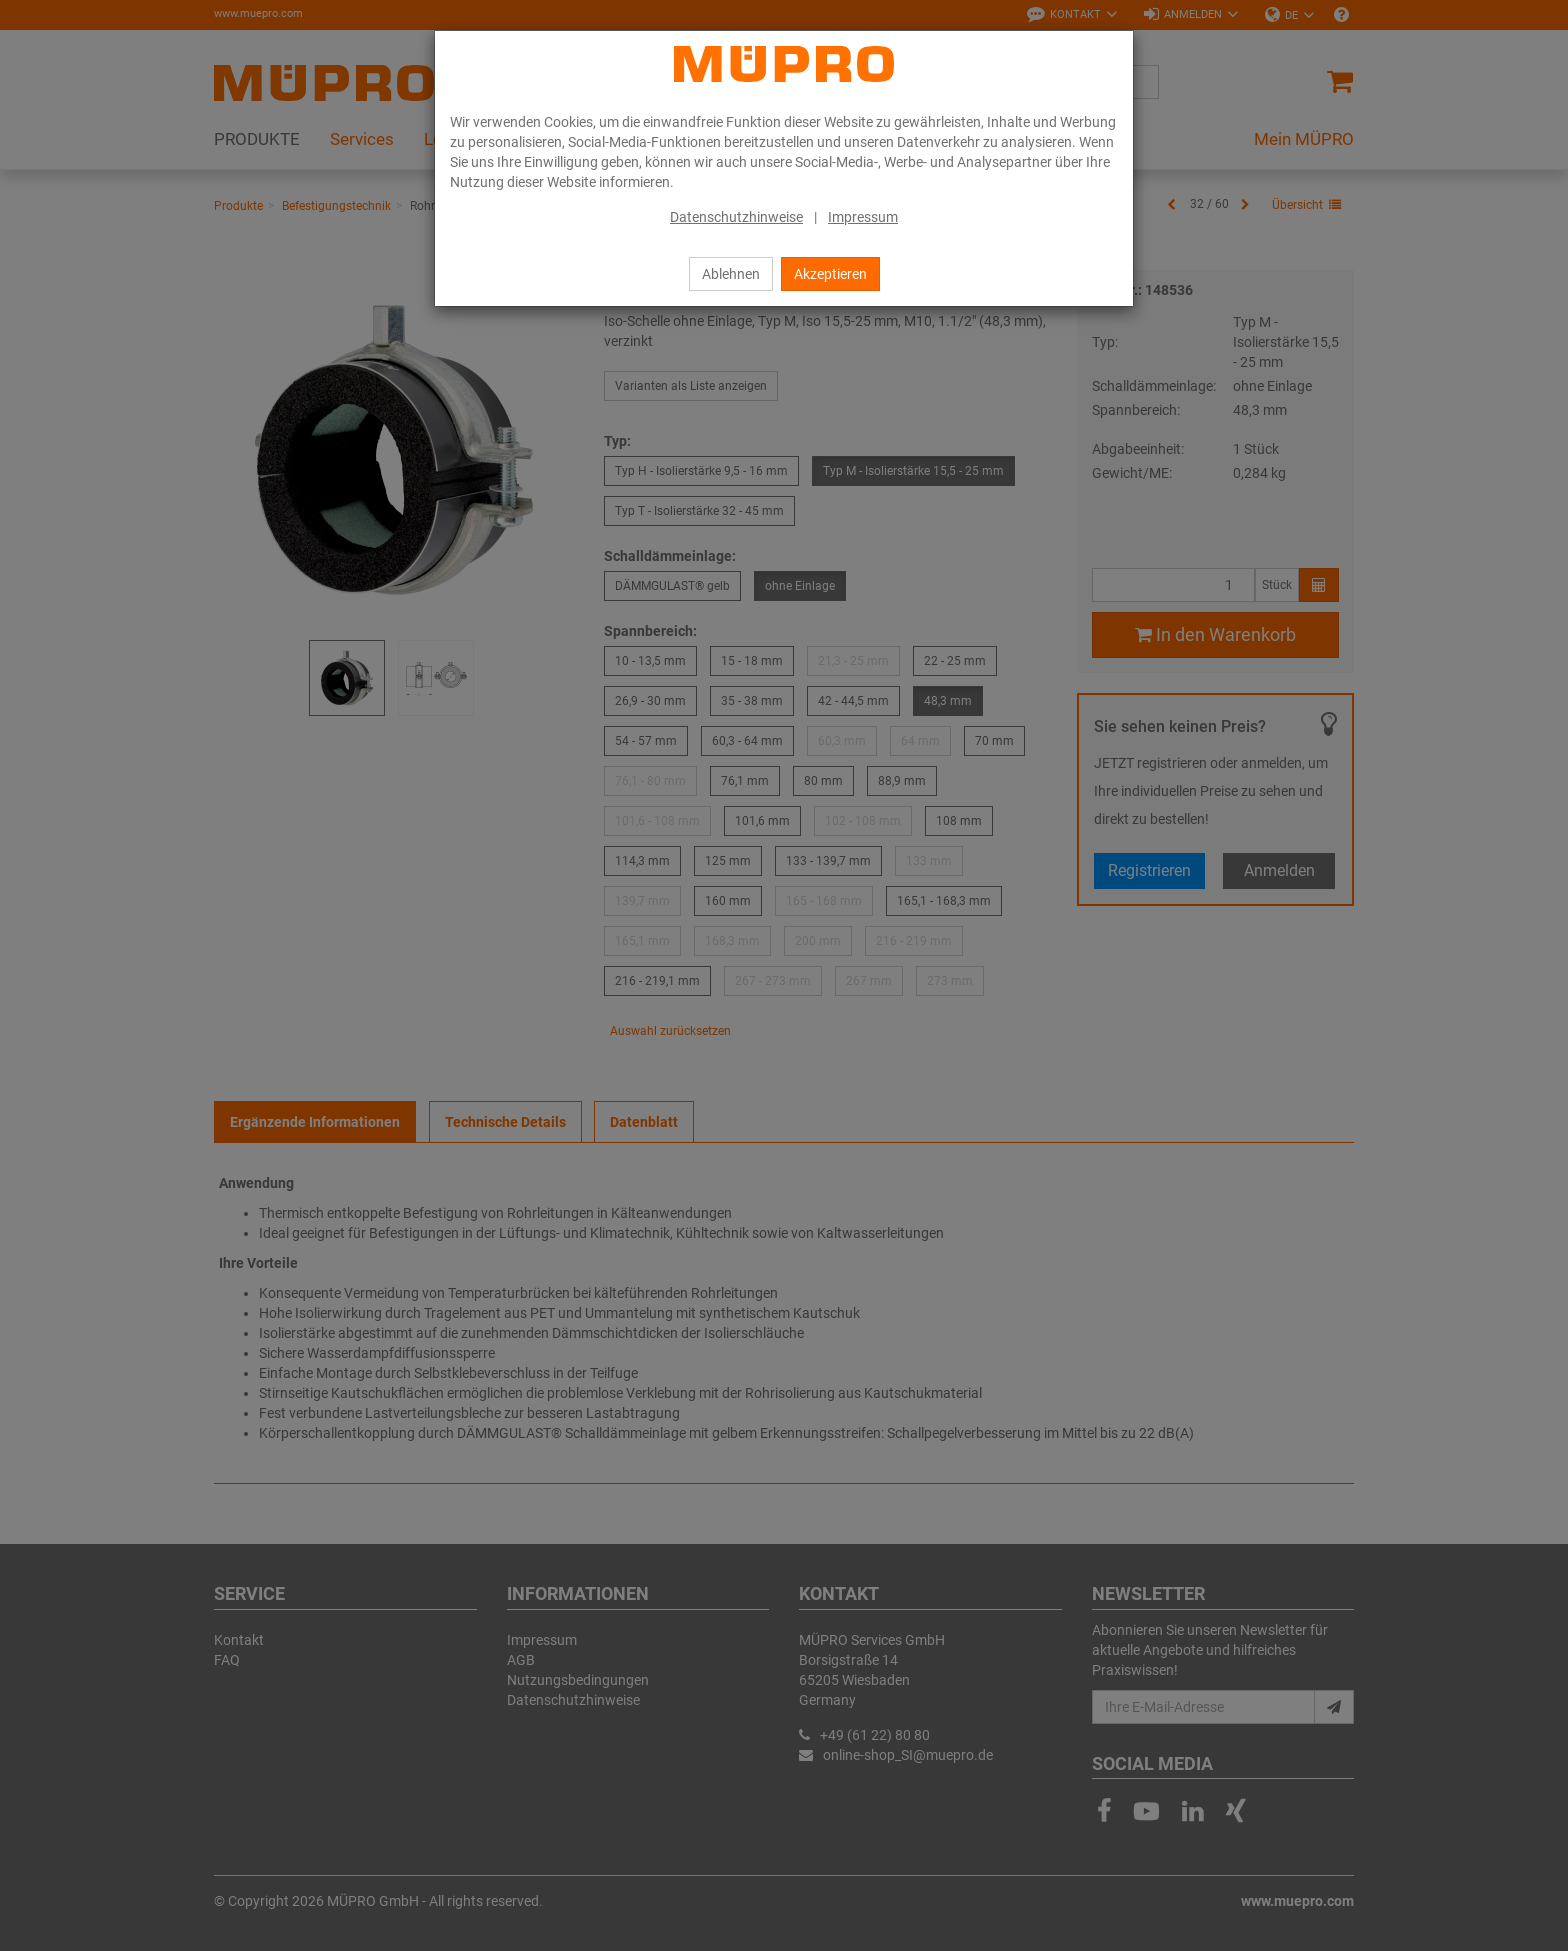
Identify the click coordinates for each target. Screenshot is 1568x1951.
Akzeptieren (830, 274)
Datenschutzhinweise (736, 217)
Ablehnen (731, 274)
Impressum (863, 217)
